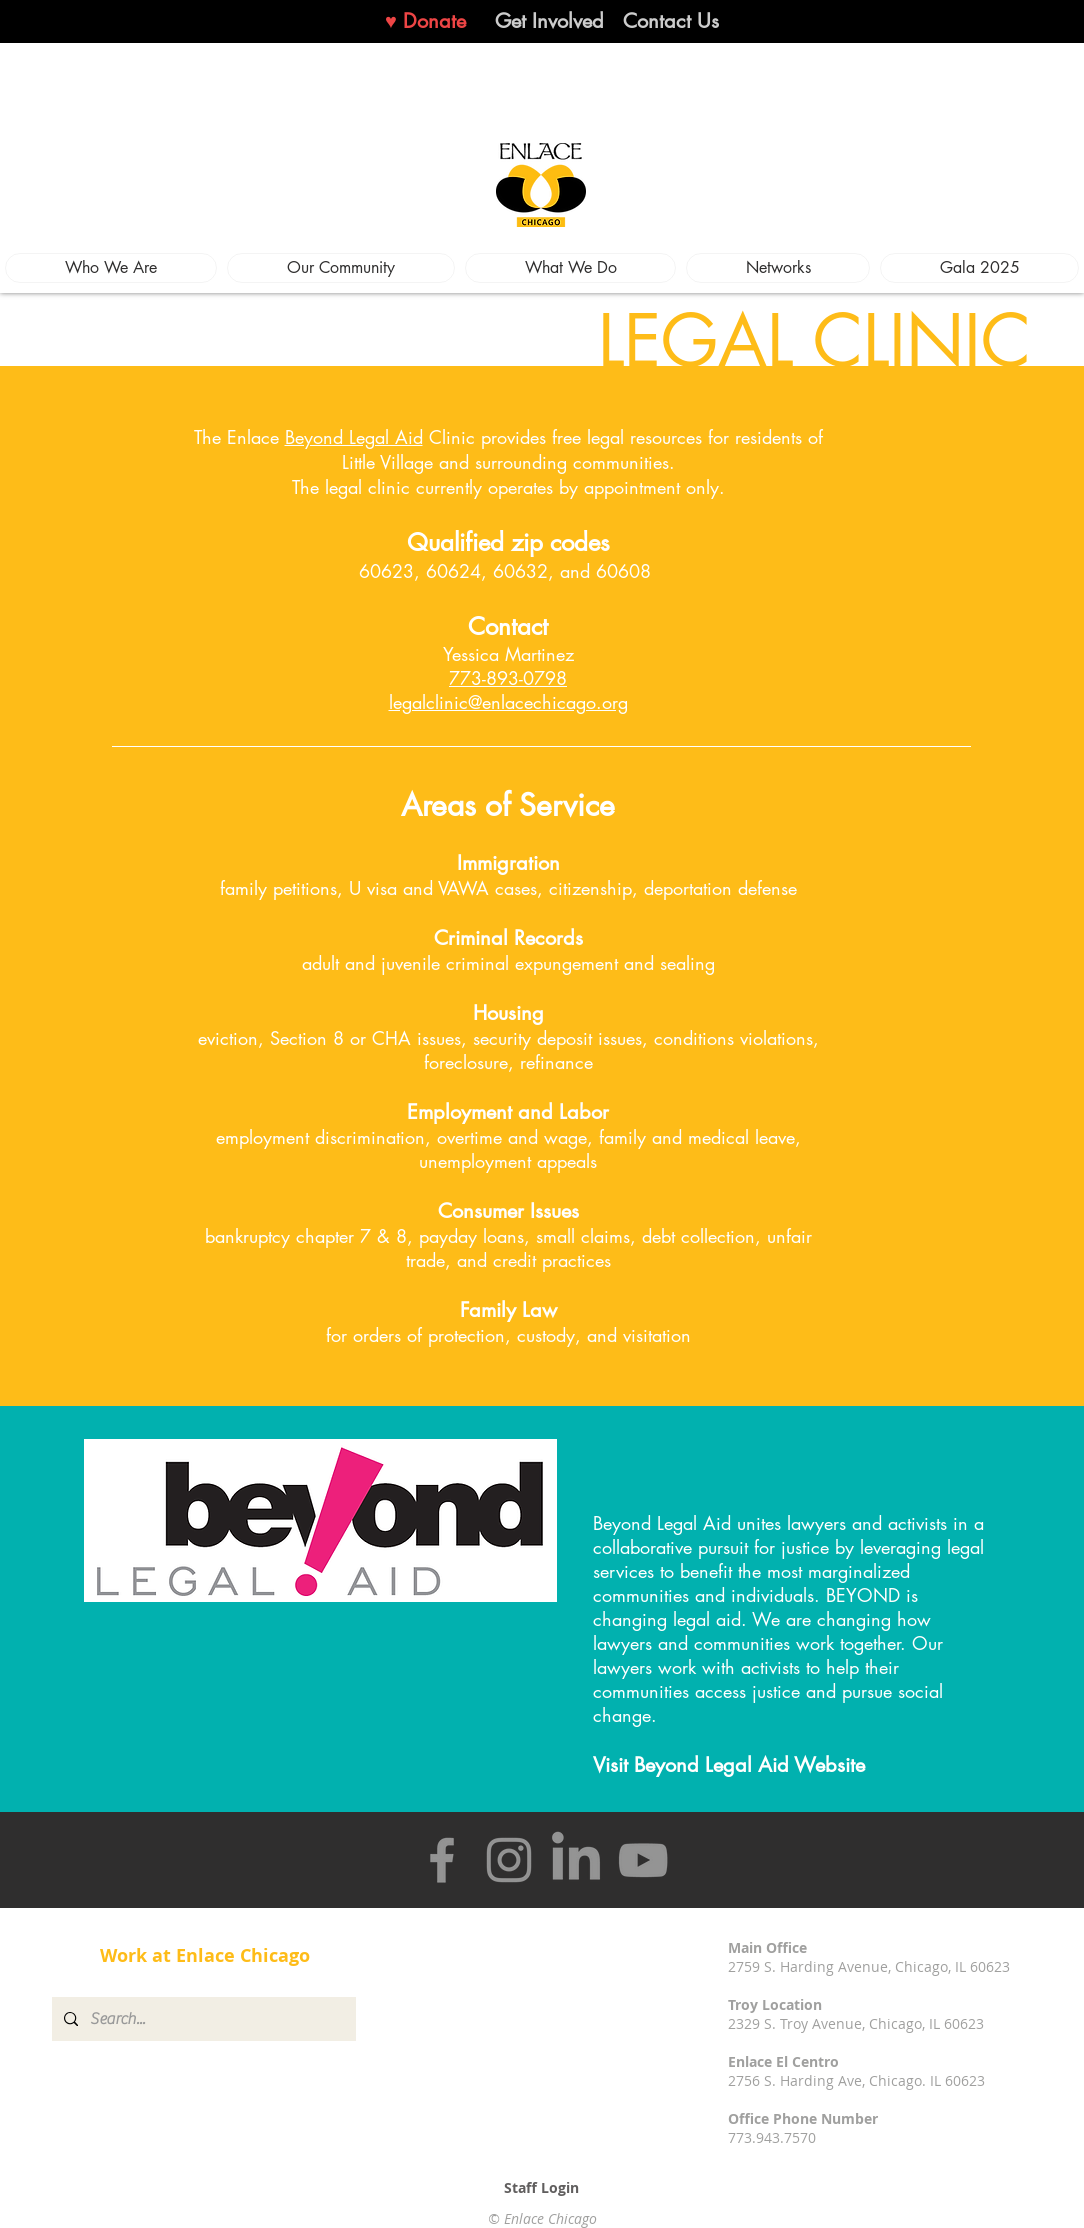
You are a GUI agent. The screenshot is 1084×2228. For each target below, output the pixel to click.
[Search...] (202, 2019)
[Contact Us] (671, 21)
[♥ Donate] (425, 21)
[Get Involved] (549, 21)
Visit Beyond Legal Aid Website (729, 1765)
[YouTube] (643, 1860)
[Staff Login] (541, 2188)
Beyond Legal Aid (354, 437)
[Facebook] (442, 1860)
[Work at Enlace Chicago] (205, 1955)
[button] (111, 268)
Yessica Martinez (508, 666)
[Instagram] (509, 1860)
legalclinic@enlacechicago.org (508, 702)
